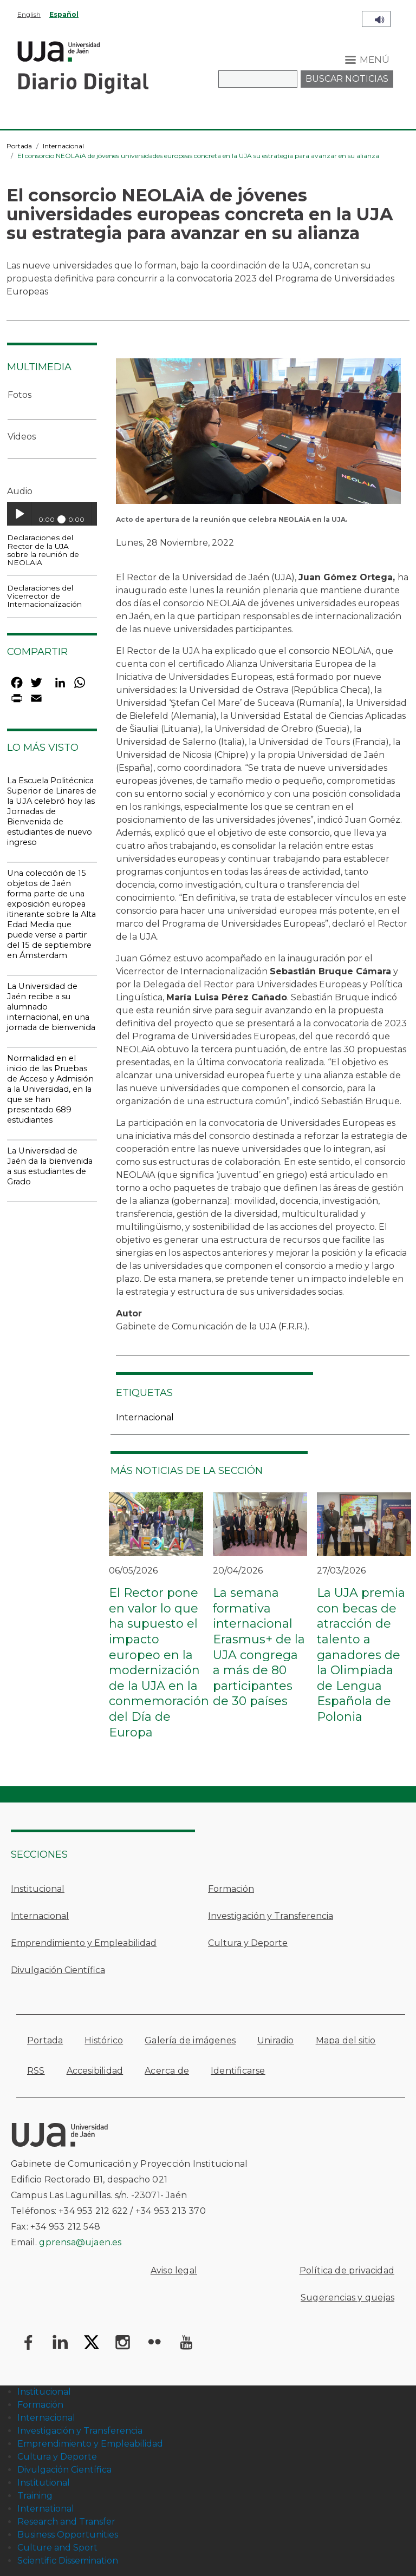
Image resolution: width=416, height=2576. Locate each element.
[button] (258, 434)
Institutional (43, 2482)
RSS (36, 2071)
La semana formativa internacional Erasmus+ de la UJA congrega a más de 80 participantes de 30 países (259, 1646)
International (45, 2508)
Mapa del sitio (346, 2040)
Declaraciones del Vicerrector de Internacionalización (44, 596)
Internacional (63, 146)
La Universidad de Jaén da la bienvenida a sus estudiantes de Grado (50, 1166)
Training (35, 2495)
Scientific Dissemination (67, 2560)
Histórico (103, 2040)
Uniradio (275, 2040)
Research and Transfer (66, 2521)
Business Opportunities (67, 2534)
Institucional (37, 1889)
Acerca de (167, 2071)
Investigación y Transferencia (270, 1916)
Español (64, 14)
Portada (19, 146)
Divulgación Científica (58, 1970)
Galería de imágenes (190, 2040)
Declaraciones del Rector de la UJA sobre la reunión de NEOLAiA (43, 550)
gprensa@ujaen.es (80, 2242)
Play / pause (19, 514)
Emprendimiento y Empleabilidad (84, 1943)
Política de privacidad (347, 2270)
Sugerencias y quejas (347, 2297)
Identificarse (238, 2071)
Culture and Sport (57, 2547)
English (29, 14)
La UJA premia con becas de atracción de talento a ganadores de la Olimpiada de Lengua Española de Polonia (361, 1654)
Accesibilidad (95, 2071)
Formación (231, 1889)
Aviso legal (174, 2270)
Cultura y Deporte (248, 1943)
